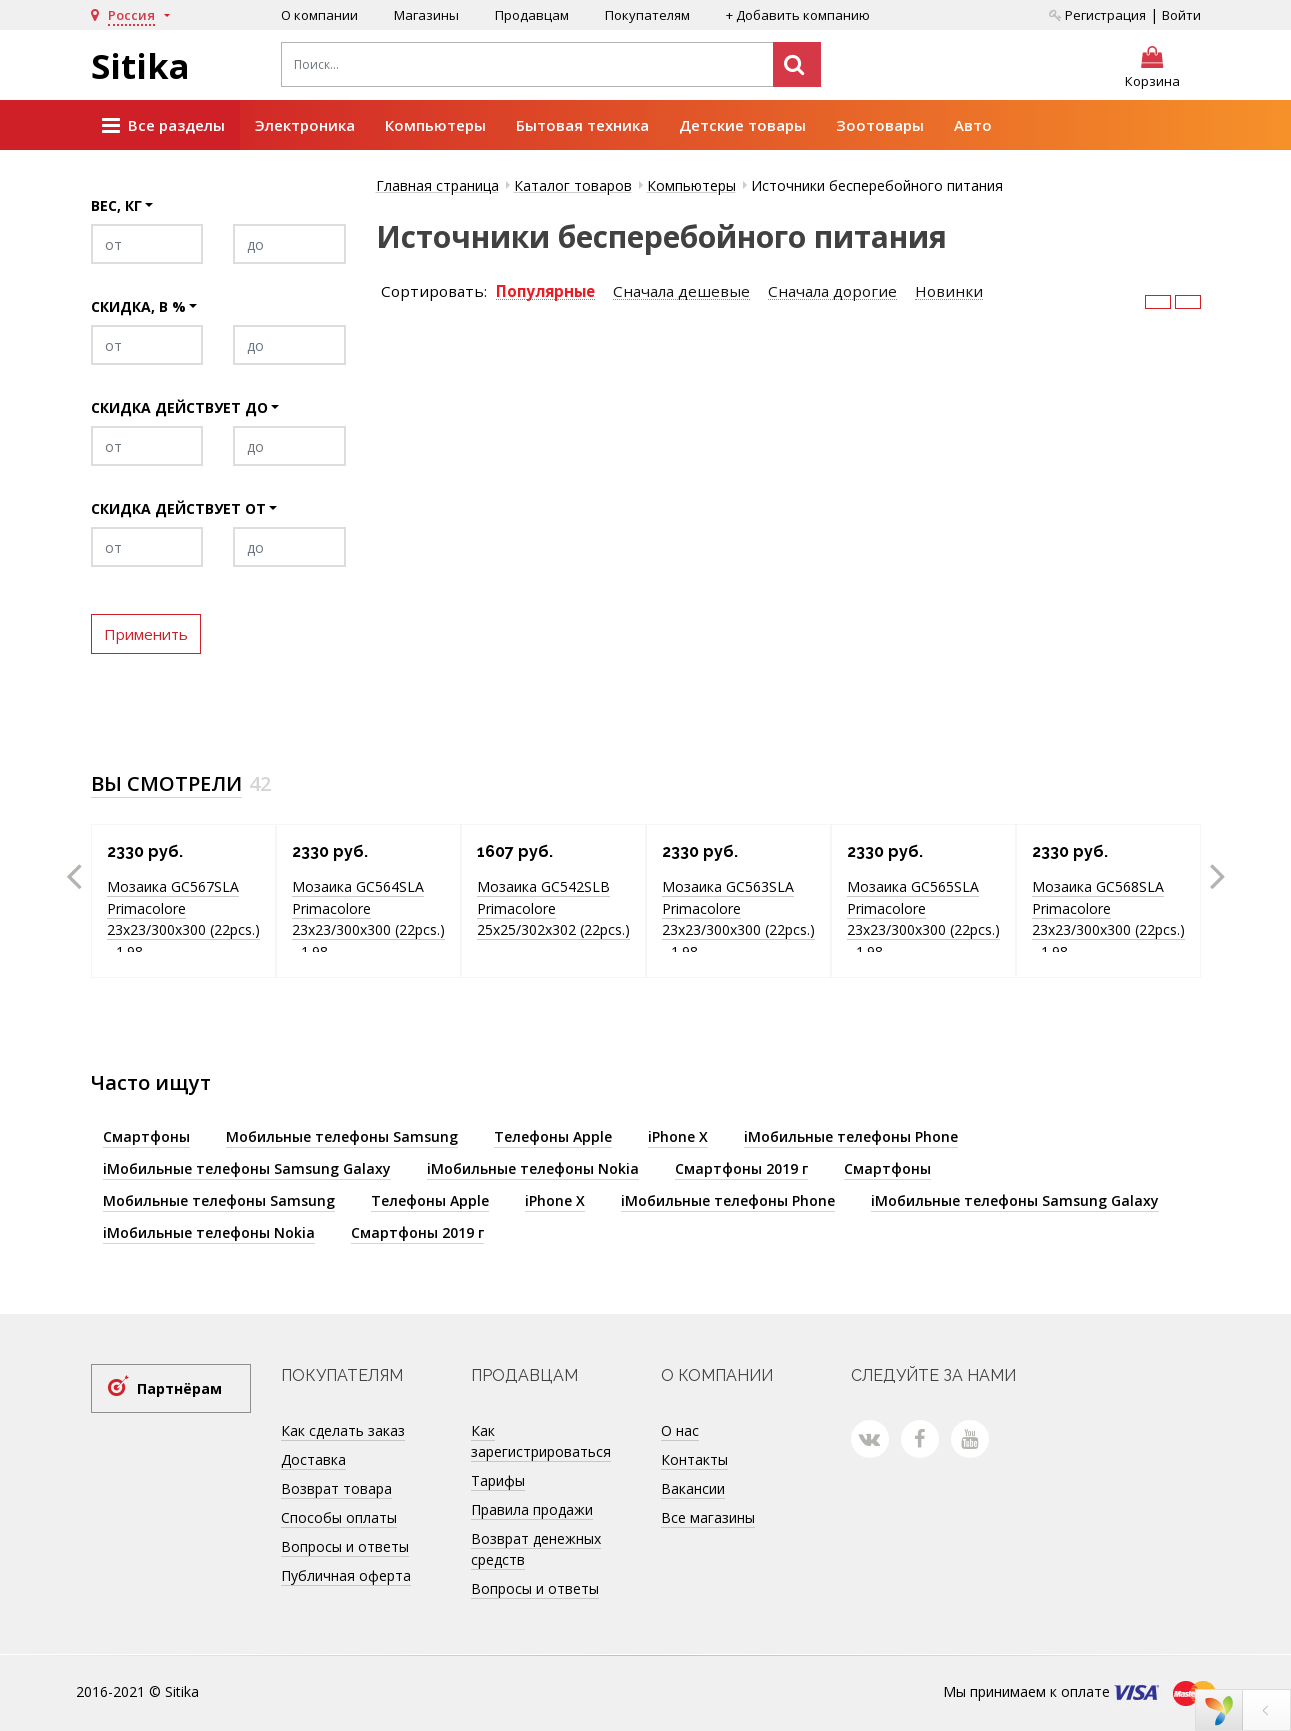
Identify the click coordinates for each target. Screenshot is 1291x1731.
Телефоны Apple (553, 1136)
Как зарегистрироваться (541, 1441)
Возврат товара (336, 1488)
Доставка (313, 1459)
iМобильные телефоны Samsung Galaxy (247, 1168)
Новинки (949, 291)
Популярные (545, 291)
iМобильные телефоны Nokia (533, 1168)
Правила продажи (532, 1509)
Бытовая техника (582, 125)
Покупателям (647, 15)
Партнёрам (179, 1388)
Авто (973, 125)
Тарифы (498, 1480)
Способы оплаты (339, 1517)
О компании (319, 15)
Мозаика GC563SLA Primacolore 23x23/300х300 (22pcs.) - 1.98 (738, 919)
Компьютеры (435, 125)
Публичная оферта (346, 1575)
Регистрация (1097, 15)
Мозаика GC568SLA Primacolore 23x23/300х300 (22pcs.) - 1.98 (1108, 919)
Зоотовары (880, 125)
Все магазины (708, 1517)
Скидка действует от (178, 508)
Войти (1181, 15)
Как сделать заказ (343, 1430)
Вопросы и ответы (345, 1546)
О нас (680, 1430)
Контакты (694, 1459)
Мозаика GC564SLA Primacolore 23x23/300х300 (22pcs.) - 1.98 (368, 919)
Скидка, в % (138, 306)
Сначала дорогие (832, 291)
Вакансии (693, 1488)
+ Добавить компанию (798, 15)
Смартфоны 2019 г (741, 1168)
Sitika (140, 66)
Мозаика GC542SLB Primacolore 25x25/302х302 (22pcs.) (553, 908)
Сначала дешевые (681, 291)
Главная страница (437, 185)
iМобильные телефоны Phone (851, 1136)
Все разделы (163, 126)
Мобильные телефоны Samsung (342, 1136)
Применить (146, 634)
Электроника (305, 125)
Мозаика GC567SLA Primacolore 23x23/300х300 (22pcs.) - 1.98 (183, 919)
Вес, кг (116, 205)
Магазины (426, 15)
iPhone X (678, 1136)
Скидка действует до (179, 407)
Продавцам (532, 15)
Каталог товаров (573, 185)
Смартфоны (146, 1136)
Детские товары (742, 125)
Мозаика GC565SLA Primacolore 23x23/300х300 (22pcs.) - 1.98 (923, 919)
